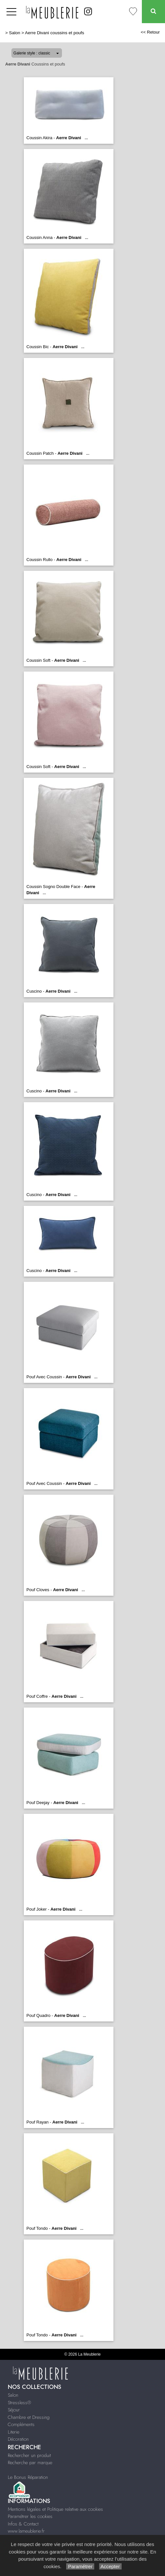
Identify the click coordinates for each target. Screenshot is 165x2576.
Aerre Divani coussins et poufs (54, 32)
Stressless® (19, 2402)
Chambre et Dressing (29, 2417)
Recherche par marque (30, 2462)
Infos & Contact (23, 2523)
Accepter (110, 2566)
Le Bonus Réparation (28, 2477)
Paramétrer (80, 2566)
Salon (14, 32)
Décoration (18, 2439)
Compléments (21, 2424)
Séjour (14, 2409)
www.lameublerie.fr (26, 2531)
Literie (13, 2431)
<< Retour (150, 32)
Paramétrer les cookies (30, 2516)
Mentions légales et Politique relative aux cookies (55, 2509)
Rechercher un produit (29, 2455)
